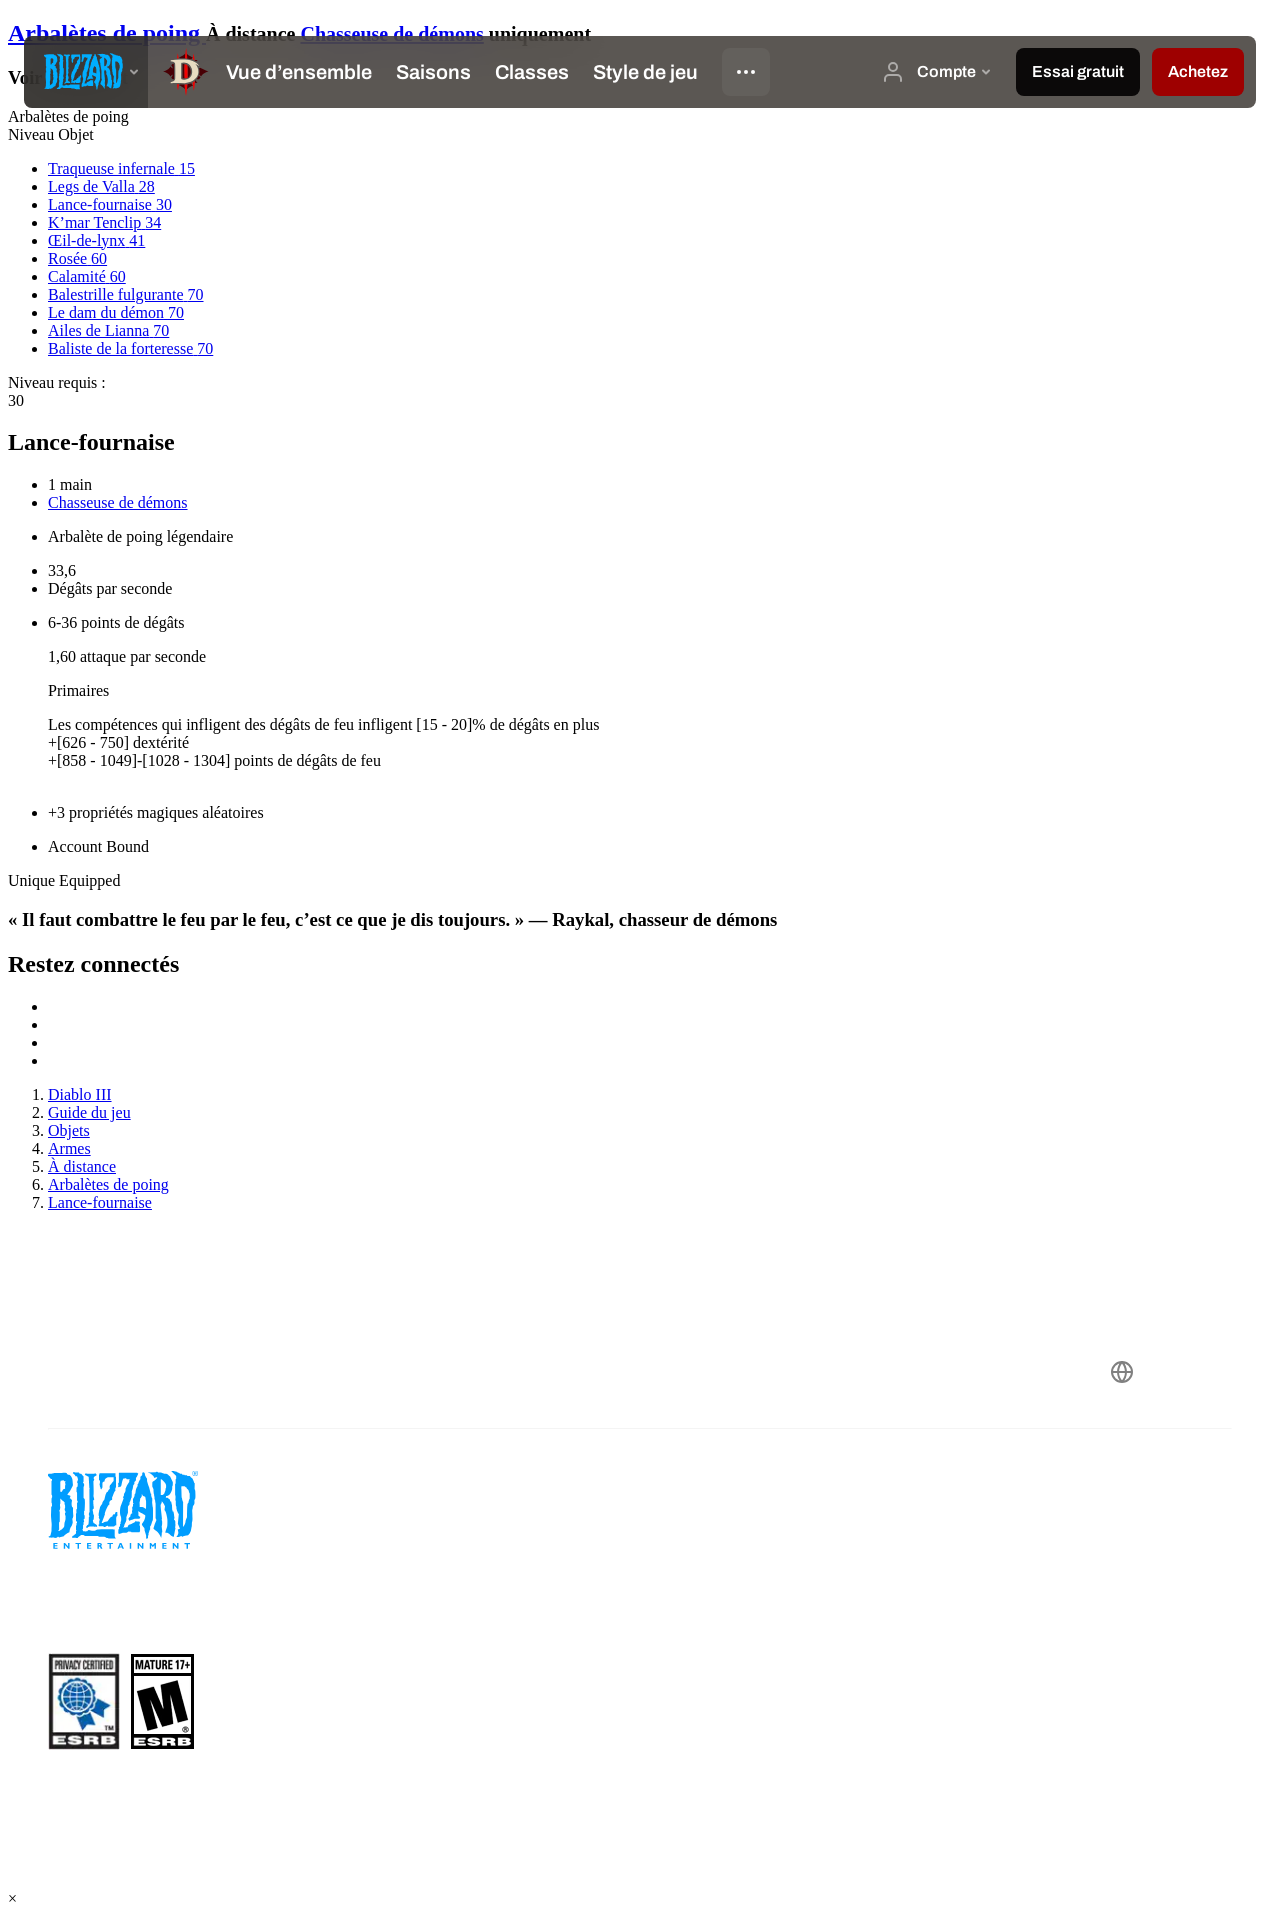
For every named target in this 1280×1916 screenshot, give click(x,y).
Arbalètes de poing (107, 33)
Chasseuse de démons (391, 34)
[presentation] (86, 72)
